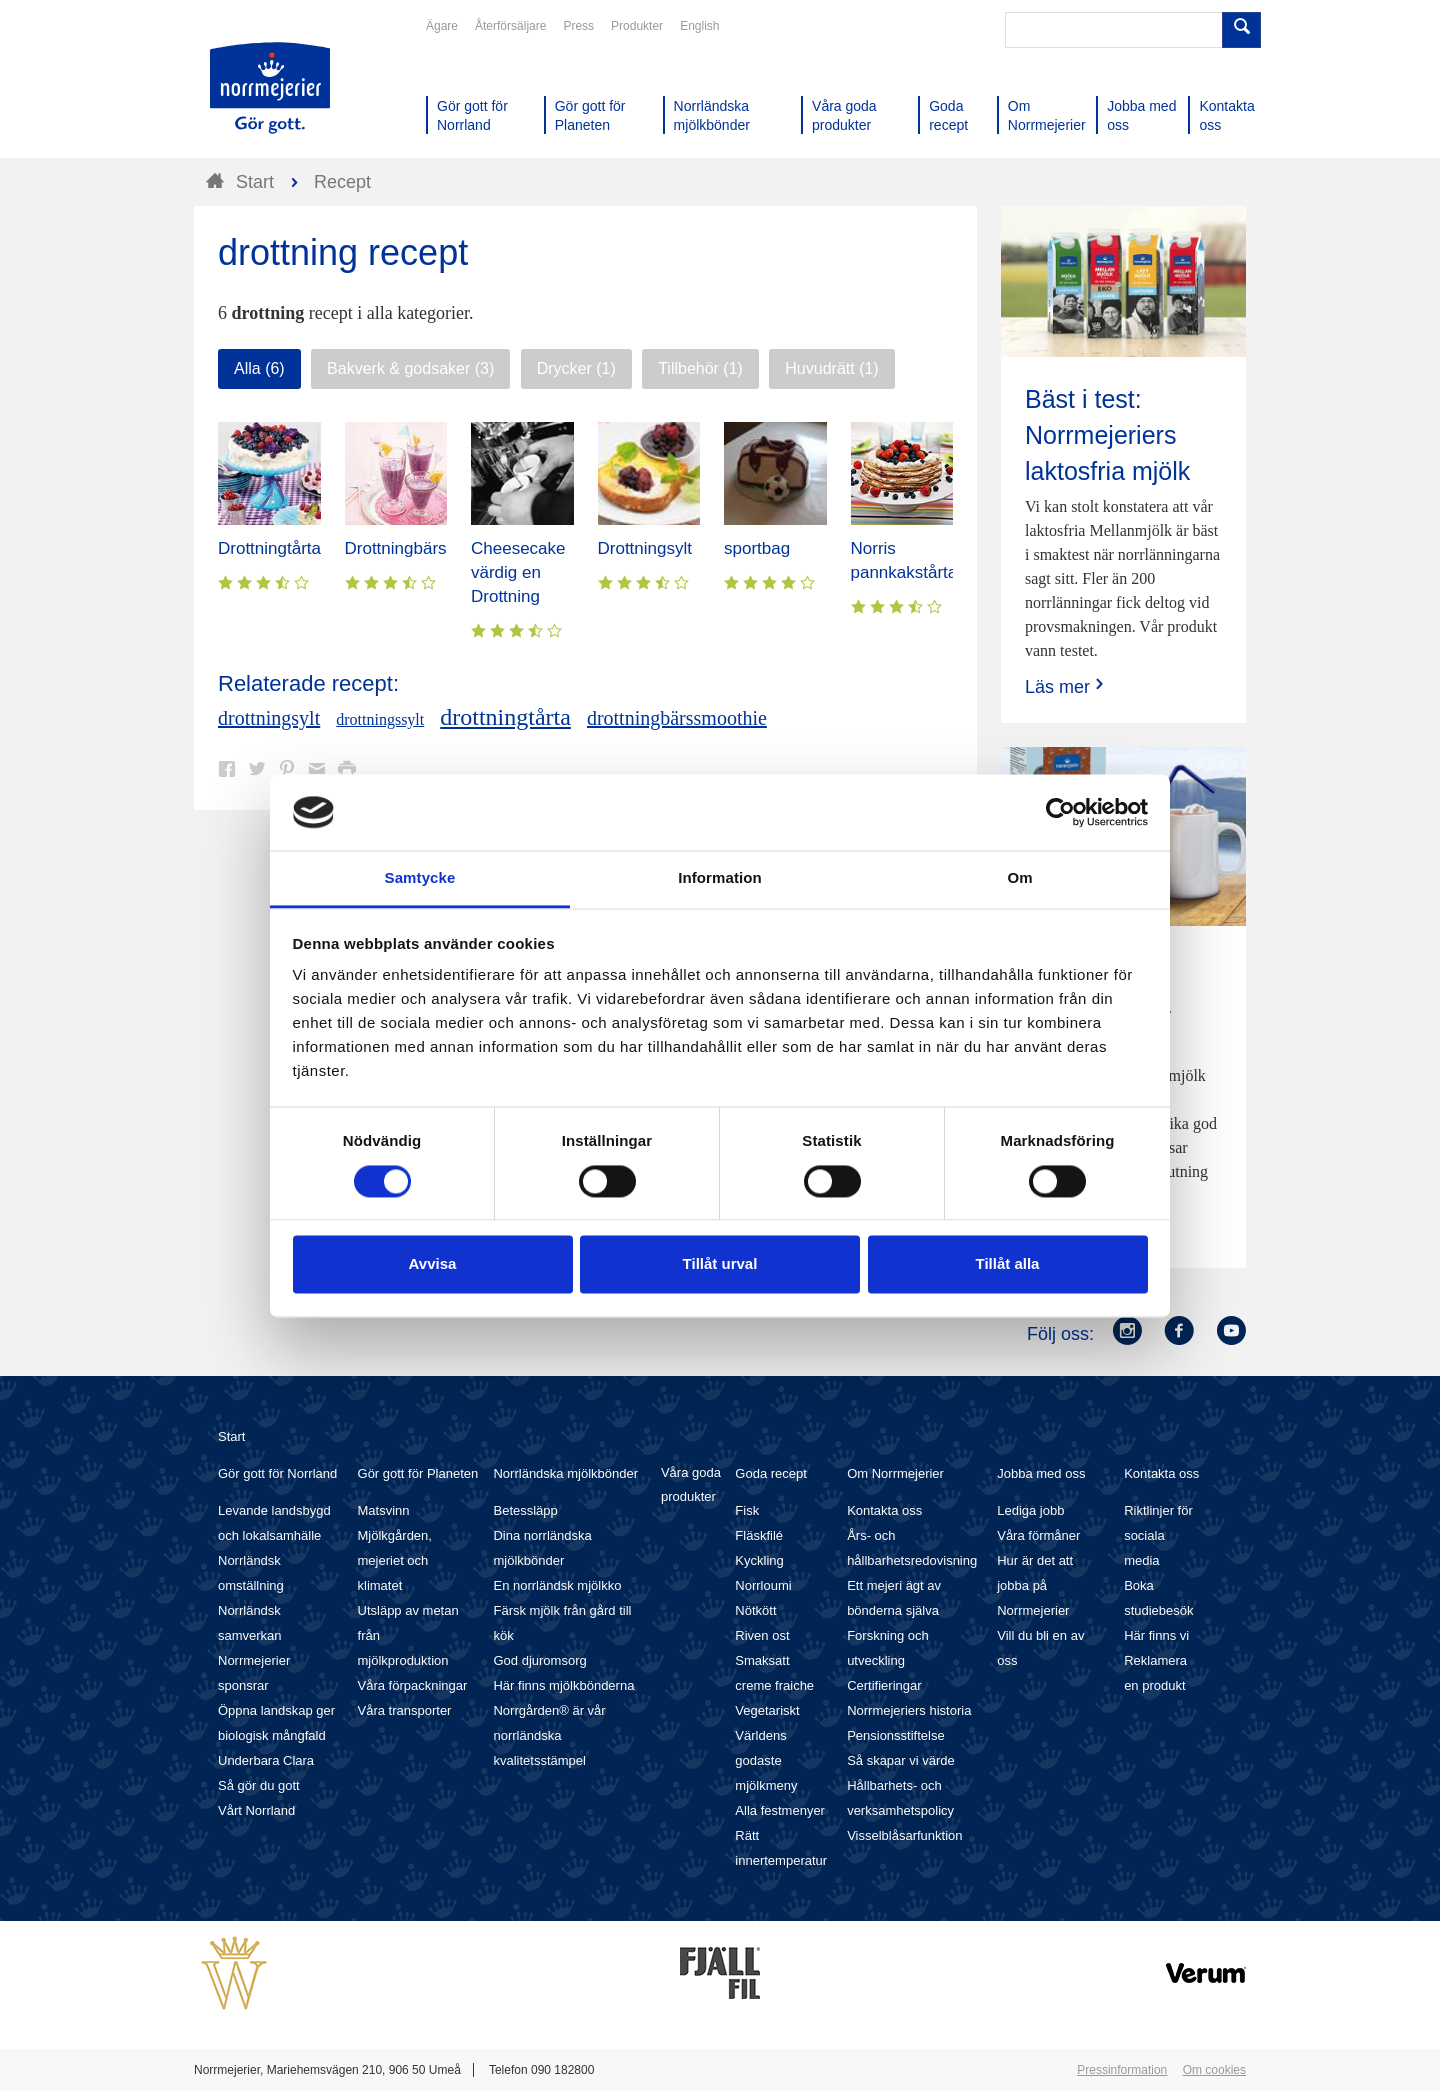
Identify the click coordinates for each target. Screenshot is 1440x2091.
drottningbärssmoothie (677, 718)
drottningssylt (380, 719)
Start (231, 1436)
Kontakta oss (884, 1510)
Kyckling (759, 1560)
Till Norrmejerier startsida (270, 88)
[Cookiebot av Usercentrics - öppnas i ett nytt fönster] (1060, 812)
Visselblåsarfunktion (904, 1835)
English (699, 26)
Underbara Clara (266, 1760)
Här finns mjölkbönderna (563, 1685)
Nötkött (755, 1610)
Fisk (747, 1510)
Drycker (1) (576, 368)
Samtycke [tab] (420, 878)
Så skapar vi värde (901, 1760)
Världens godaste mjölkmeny (766, 1760)
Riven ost (762, 1635)
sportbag (757, 548)
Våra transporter (405, 1710)
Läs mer (1066, 686)
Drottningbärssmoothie (430, 548)
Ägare (442, 26)
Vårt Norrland (256, 1810)
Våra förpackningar (413, 1685)
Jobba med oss (1041, 1473)
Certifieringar (884, 1685)
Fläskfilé (759, 1535)
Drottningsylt (645, 548)
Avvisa (433, 1264)
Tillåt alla (1008, 1264)
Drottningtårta (269, 548)
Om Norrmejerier (895, 1473)
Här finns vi (1156, 1635)
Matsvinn (384, 1510)
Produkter (637, 26)
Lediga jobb (1030, 1510)
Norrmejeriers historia (909, 1710)
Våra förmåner (1038, 1535)
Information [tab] (720, 878)
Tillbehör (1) (700, 368)
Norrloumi (763, 1585)
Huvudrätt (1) (831, 368)
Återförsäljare (510, 26)
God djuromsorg (539, 1660)
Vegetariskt (767, 1710)
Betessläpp (525, 1510)
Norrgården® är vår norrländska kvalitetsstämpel (549, 1735)
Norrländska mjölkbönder (565, 1473)
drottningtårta (505, 717)
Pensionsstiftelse (896, 1735)
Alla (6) (259, 368)
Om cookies (1214, 2070)
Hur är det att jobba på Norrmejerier (1035, 1585)
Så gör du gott (259, 1785)
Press (578, 26)
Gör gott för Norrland (277, 1473)
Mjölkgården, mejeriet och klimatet (395, 1560)
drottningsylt (269, 718)
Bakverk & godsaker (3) (410, 368)
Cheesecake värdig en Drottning (518, 572)
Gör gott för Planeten (418, 1473)
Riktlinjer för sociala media (1158, 1535)
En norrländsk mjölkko (557, 1585)
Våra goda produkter (691, 1484)
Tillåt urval (720, 1264)
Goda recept (771, 1473)
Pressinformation (1122, 2070)
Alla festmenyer (780, 1810)
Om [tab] (1019, 878)
